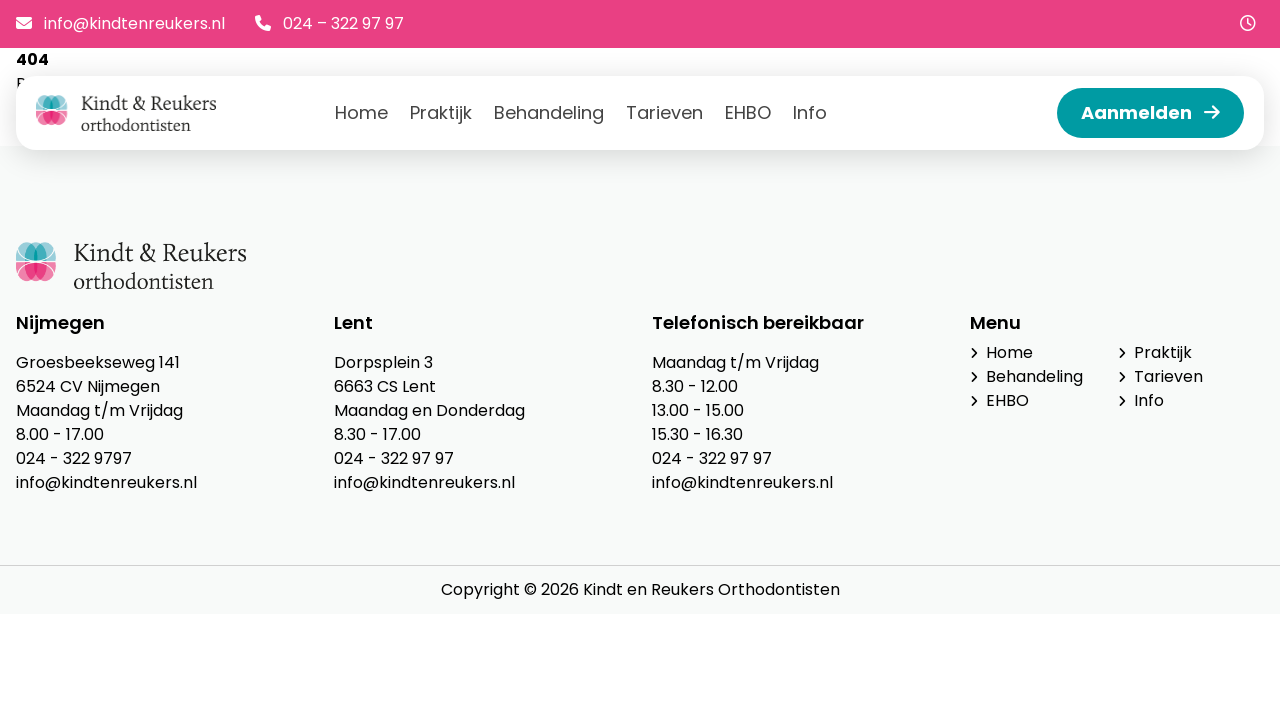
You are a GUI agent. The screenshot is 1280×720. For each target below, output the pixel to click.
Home (361, 112)
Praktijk (441, 112)
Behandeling (549, 112)
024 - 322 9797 (74, 458)
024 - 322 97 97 (394, 458)
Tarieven (664, 112)
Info (810, 112)
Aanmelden (1150, 112)
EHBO (748, 112)
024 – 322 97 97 (329, 23)
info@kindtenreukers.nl (120, 23)
